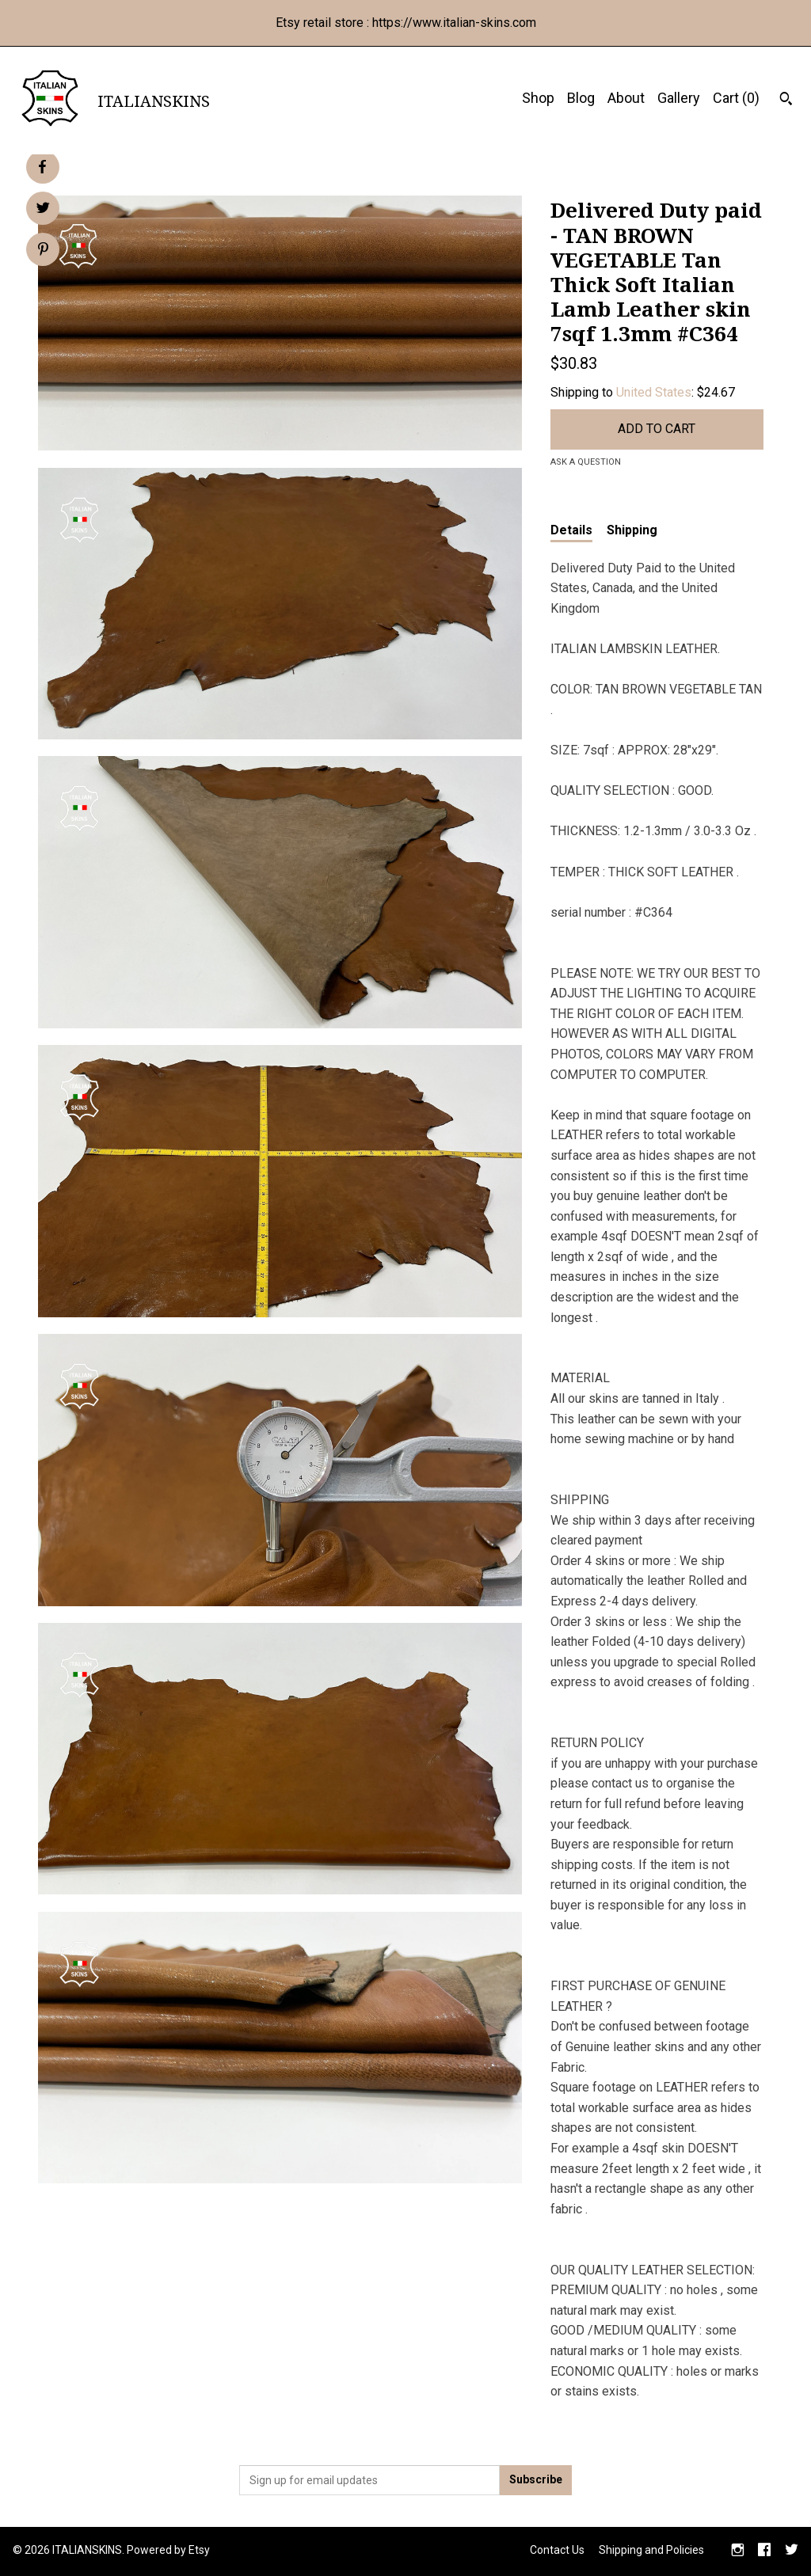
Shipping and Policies (651, 2550)
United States (653, 392)
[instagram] (738, 2551)
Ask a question (585, 462)
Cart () (736, 97)
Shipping (632, 530)
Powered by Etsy (168, 2550)
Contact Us (557, 2550)
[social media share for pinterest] (43, 250)
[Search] (786, 100)
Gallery (678, 97)
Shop (538, 97)
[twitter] (791, 2551)
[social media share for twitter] (43, 209)
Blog (581, 97)
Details (571, 530)
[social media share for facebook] (42, 167)
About (626, 97)
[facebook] (764, 2551)
